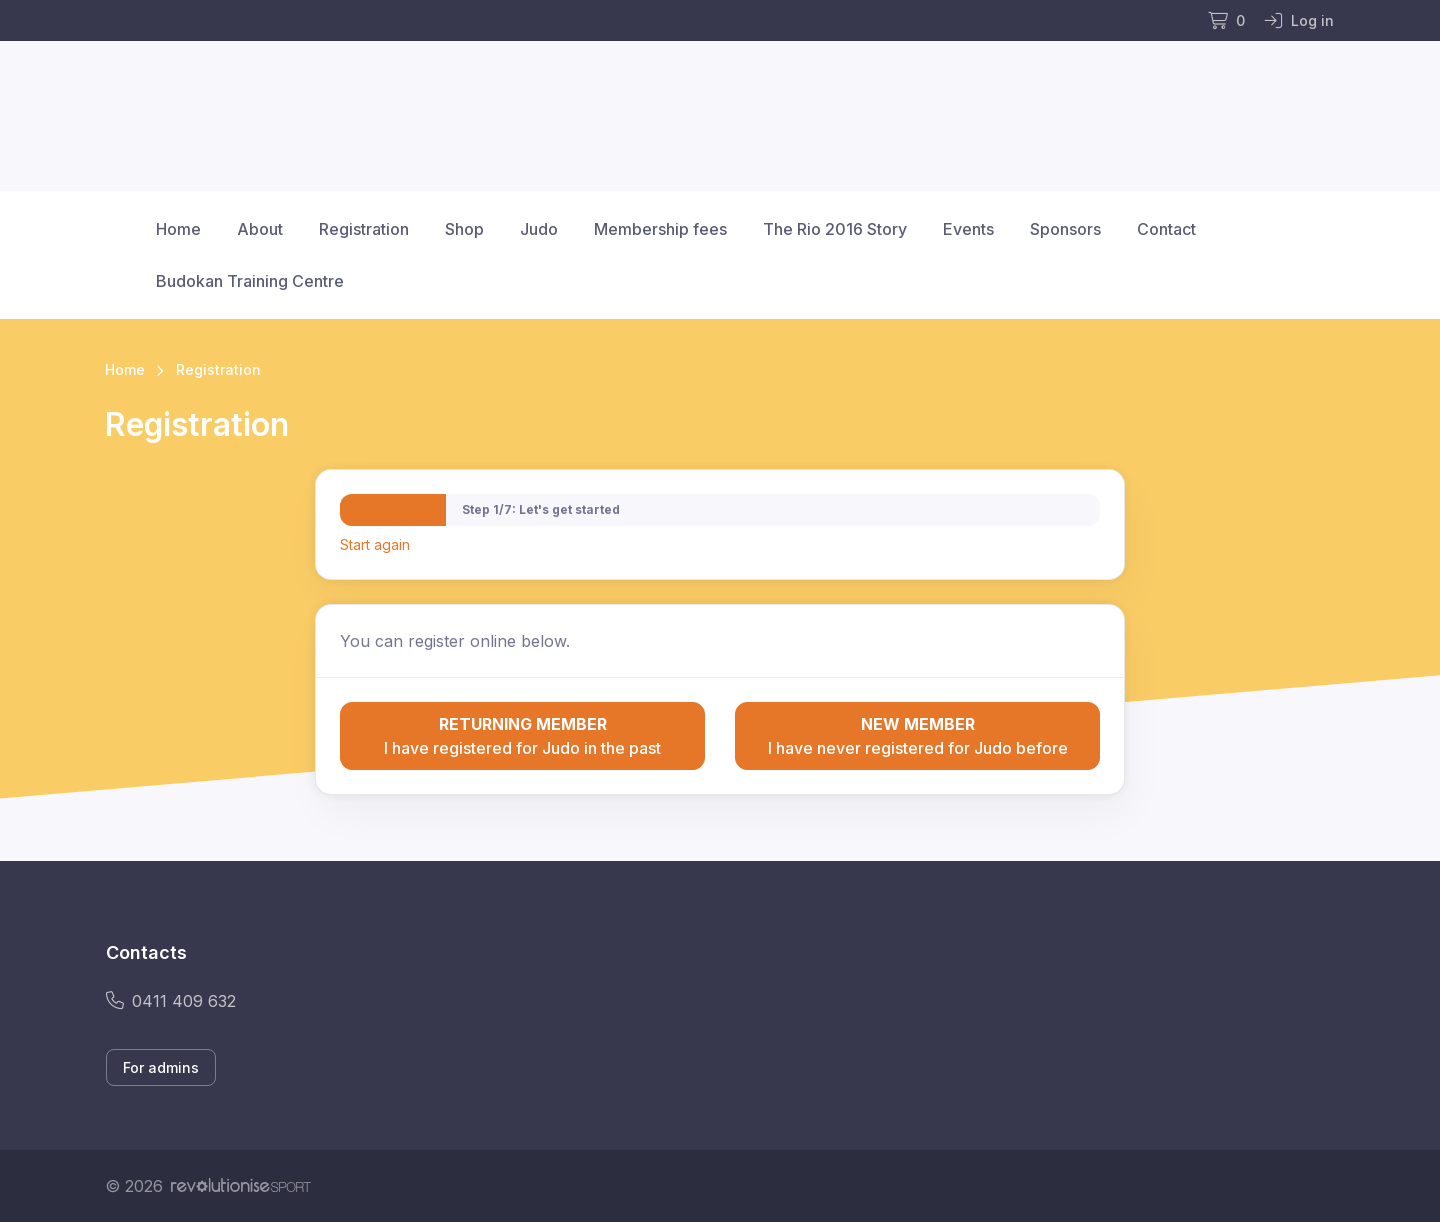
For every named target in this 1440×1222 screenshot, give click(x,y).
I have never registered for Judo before (917, 735)
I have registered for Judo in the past (522, 735)
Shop (464, 229)
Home (178, 229)
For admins (161, 1067)
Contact (1166, 229)
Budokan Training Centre (250, 281)
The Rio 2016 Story (835, 229)
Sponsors (1065, 229)
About (260, 229)
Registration (364, 229)
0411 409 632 (171, 1001)
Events (968, 229)
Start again (375, 544)
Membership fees (660, 229)
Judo (539, 229)
